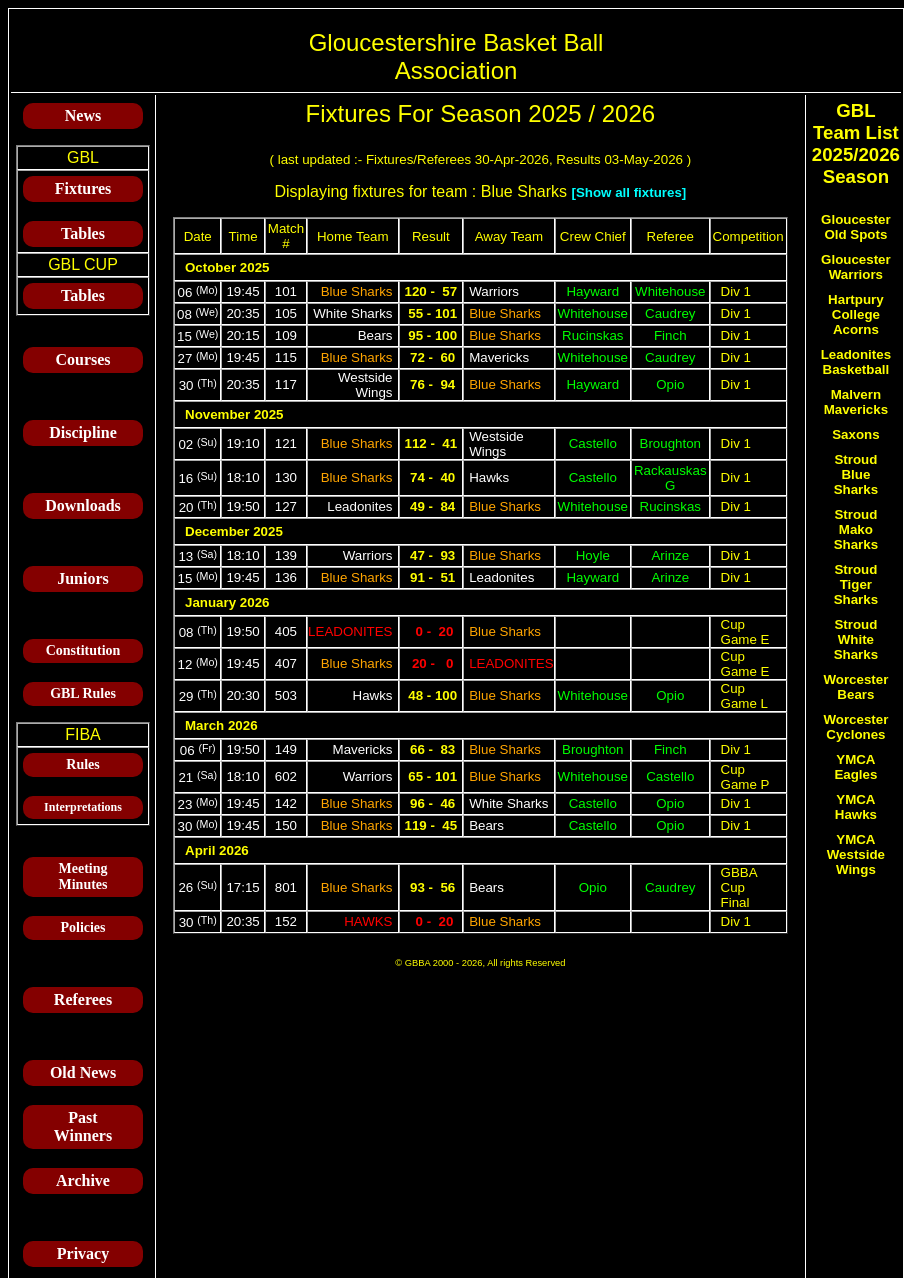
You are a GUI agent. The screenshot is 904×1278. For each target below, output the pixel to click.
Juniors (83, 578)
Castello (593, 443)
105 (286, 313)
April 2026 (217, 850)
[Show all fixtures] (628, 192)
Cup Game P (745, 777)
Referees (83, 999)
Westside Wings (365, 385)
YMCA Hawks (856, 807)
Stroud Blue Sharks (856, 474)
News (83, 115)
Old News (83, 1072)
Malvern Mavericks (856, 402)
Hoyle (593, 555)
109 (286, 335)
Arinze (670, 555)
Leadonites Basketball (856, 362)
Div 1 (736, 291)
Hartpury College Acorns (856, 314)
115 (286, 357)
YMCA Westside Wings (856, 854)
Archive (83, 1180)
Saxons (855, 434)
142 (286, 803)
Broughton (671, 443)
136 (286, 577)
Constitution (83, 650)
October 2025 (227, 267)
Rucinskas (592, 335)
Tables (83, 233)
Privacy (83, 1253)
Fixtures (83, 188)
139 (286, 555)
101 (286, 291)
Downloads (83, 505)
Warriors (494, 291)
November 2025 (234, 414)
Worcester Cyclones (855, 727)
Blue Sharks (357, 291)
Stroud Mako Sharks (856, 529)
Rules (82, 764)
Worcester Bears (855, 687)
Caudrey (670, 313)
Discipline (83, 432)
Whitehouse (670, 291)
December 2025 (234, 531)
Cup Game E (745, 632)
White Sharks (352, 313)
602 (286, 776)
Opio (670, 384)
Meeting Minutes (83, 876)
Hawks (489, 477)
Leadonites (359, 506)
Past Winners (83, 1126)
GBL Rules (83, 693)
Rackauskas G (670, 478)
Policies (82, 927)
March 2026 (221, 725)
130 (286, 477)
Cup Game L (744, 696)
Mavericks (499, 357)
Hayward (592, 291)
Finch (670, 335)
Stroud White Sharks (856, 639)
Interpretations (83, 807)
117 (286, 384)
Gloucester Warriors (856, 267)
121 (286, 443)
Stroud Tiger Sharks (856, 584)
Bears (375, 335)
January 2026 (227, 602)
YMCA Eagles (855, 767)
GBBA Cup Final (739, 887)
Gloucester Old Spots (856, 227)
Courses (82, 359)
